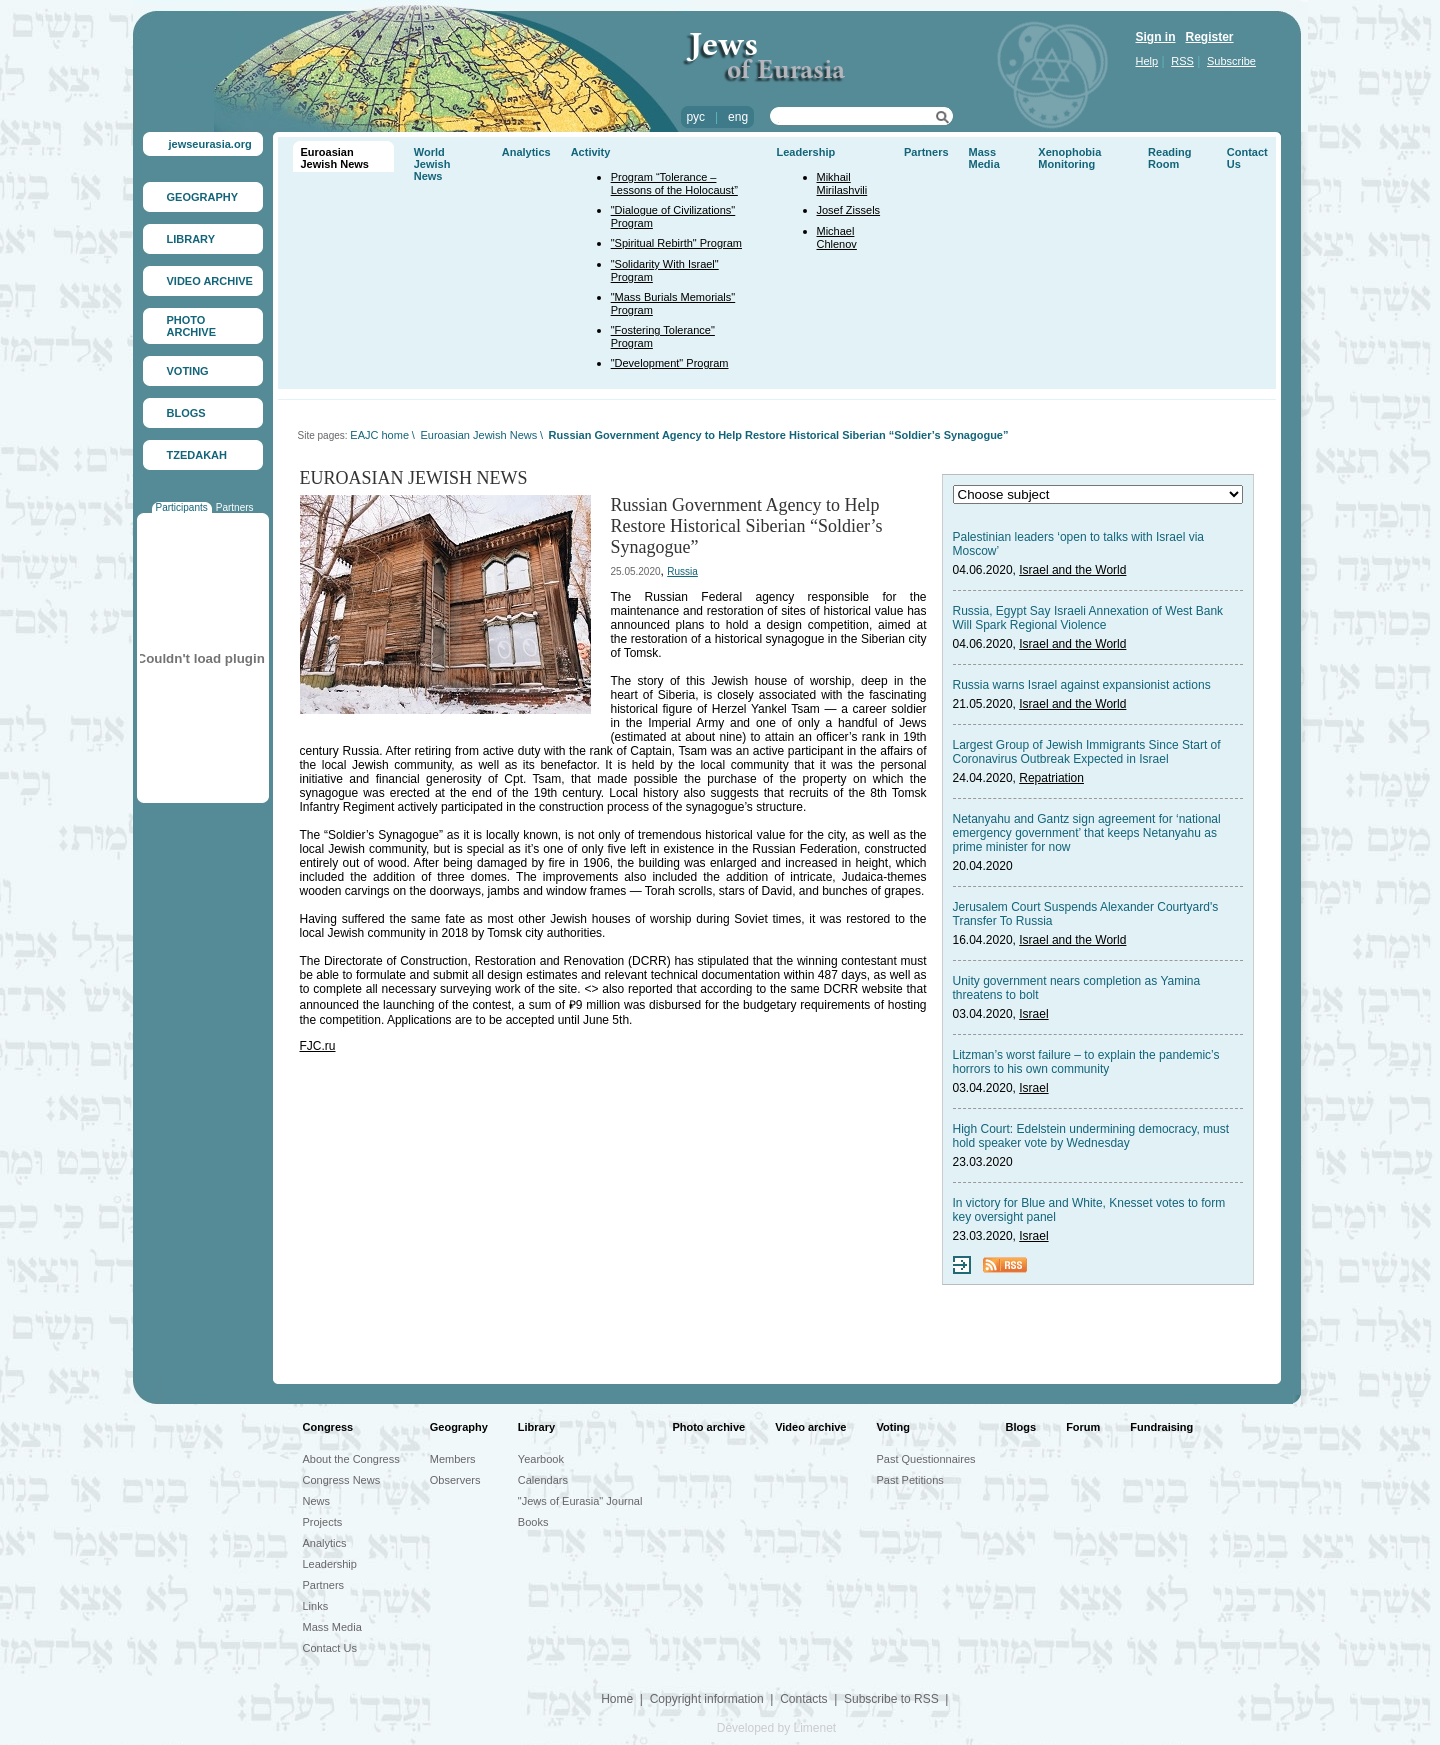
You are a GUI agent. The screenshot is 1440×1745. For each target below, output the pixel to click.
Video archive (810, 1427)
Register (1210, 37)
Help (1147, 61)
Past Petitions (910, 1480)
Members (453, 1459)
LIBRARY (191, 239)
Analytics (526, 152)
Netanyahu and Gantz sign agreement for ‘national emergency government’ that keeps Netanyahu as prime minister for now (1087, 833)
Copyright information (707, 1699)
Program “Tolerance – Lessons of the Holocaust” (674, 183)
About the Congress (351, 1459)
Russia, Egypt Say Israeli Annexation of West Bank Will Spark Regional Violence (1088, 618)
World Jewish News (432, 164)
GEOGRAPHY (203, 197)
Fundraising (1161, 1427)
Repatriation (1051, 778)
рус (696, 117)
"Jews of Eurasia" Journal (580, 1501)
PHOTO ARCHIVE (192, 326)
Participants (182, 507)
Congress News (342, 1480)
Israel (1033, 1014)
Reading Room (1169, 158)
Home (617, 1699)
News (317, 1501)
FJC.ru (318, 1046)
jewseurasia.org (210, 144)
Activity (591, 152)
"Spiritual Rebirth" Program (676, 243)
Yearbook (541, 1459)
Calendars (543, 1480)
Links (316, 1606)
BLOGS (186, 413)
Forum (1083, 1427)
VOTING (188, 371)
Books (533, 1522)
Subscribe (1231, 61)
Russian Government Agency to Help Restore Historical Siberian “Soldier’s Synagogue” (779, 435)
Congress (328, 1427)
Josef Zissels (849, 210)
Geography (459, 1427)
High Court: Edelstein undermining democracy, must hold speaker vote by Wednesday (1091, 1136)
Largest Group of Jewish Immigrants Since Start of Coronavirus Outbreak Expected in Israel (1087, 752)
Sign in (1156, 37)
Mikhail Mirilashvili (842, 183)
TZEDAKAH (197, 455)
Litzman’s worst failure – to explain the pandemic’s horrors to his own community (1086, 1062)
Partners (235, 507)
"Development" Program (670, 363)
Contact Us (330, 1648)
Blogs (1021, 1427)
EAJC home (379, 435)
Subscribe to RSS (891, 1699)
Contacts (803, 1699)
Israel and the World (1072, 570)
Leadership (806, 152)
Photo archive (708, 1427)
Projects (323, 1522)
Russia (682, 571)
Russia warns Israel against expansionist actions (1082, 685)
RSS (1182, 61)
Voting (893, 1427)
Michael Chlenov (837, 237)
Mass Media (984, 158)
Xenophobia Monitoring (1069, 158)
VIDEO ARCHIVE (210, 281)
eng (738, 117)
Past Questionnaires (926, 1459)
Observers (455, 1480)
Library (536, 1427)
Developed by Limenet (776, 1728)
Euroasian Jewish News (335, 158)
